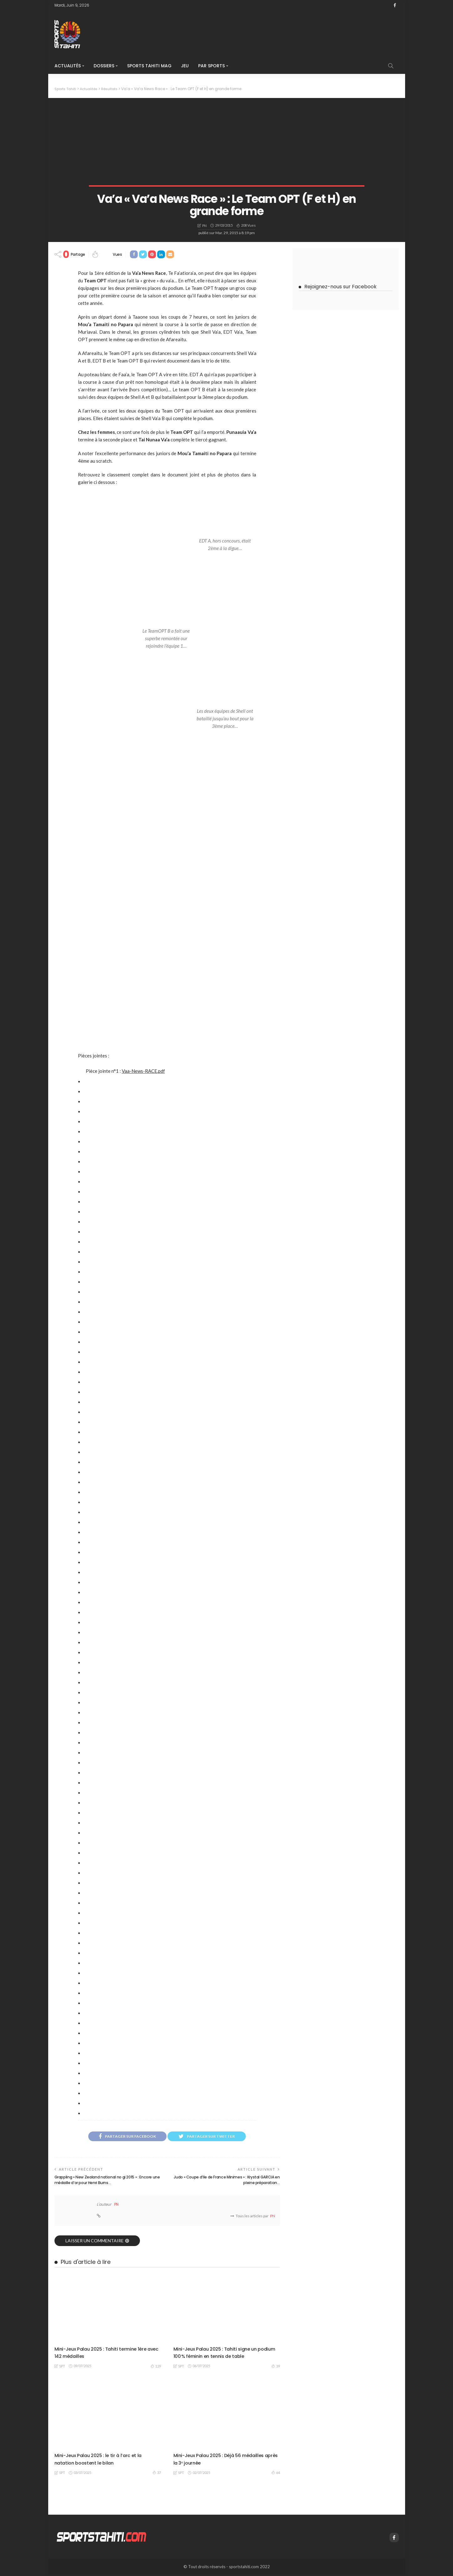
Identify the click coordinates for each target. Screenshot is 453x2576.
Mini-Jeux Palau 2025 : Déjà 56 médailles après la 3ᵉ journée (225, 2460)
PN (204, 225)
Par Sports (211, 66)
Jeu (185, 66)
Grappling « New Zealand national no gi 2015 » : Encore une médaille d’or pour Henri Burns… (101, 2181)
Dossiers (104, 66)
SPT (62, 2368)
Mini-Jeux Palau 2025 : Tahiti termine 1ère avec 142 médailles (107, 2353)
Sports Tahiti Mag (149, 66)
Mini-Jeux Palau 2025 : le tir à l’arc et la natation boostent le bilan (103, 2460)
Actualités (67, 66)
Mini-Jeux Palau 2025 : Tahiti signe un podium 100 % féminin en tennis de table (224, 2353)
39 (275, 2367)
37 (156, 2474)
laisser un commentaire (94, 2242)
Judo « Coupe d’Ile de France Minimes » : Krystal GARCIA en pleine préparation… (232, 2181)
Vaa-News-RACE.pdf (143, 1070)
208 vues (248, 225)
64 (275, 2474)
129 (156, 2367)
